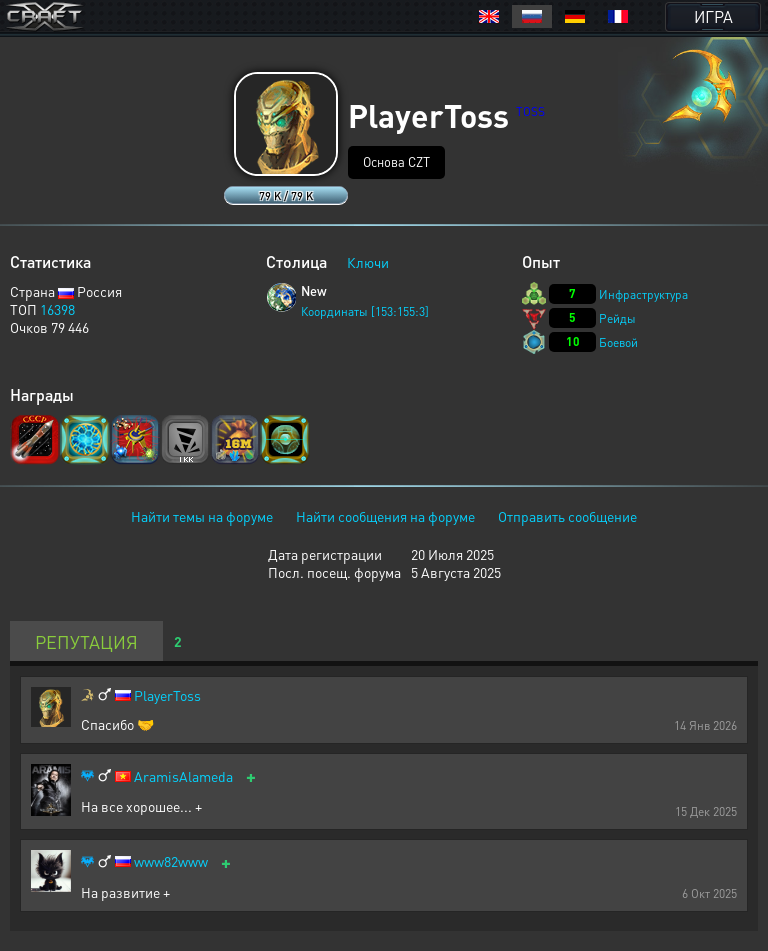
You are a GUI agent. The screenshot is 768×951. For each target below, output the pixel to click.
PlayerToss (167, 695)
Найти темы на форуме (202, 516)
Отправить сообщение (567, 516)
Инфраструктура (643, 294)
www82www (171, 861)
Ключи (368, 262)
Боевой (618, 342)
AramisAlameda (183, 776)
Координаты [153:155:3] (365, 311)
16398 (57, 309)
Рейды (617, 318)
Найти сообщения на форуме (385, 516)
